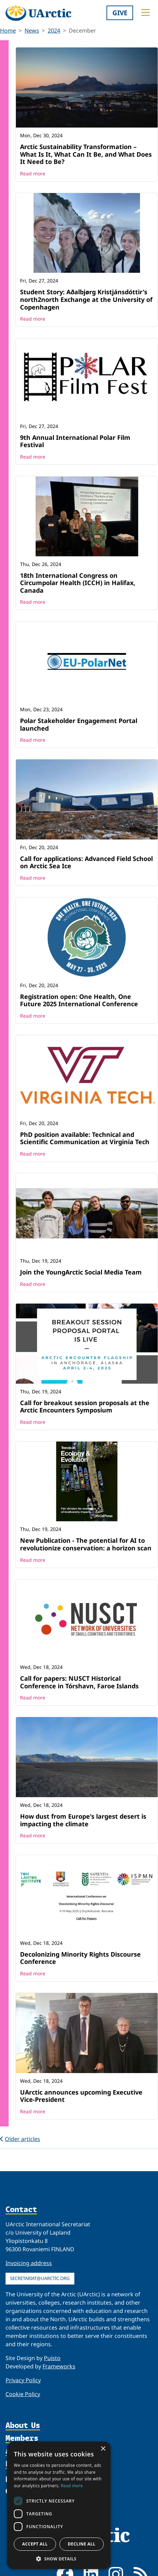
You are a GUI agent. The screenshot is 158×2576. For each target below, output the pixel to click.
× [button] (102, 2449)
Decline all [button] (81, 2544)
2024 (54, 30)
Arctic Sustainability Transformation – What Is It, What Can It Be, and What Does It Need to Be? (86, 154)
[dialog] (59, 2505)
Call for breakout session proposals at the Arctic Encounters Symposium (84, 1407)
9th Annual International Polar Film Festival (75, 441)
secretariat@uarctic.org (40, 2278)
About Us (23, 2425)
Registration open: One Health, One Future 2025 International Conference (79, 1000)
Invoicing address (29, 2263)
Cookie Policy (23, 2394)
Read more (32, 173)
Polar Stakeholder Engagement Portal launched (78, 724)
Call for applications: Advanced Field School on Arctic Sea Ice (86, 862)
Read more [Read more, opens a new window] (72, 2486)
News (32, 30)
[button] (59, 2558)
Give (120, 12)
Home (8, 30)
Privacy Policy (23, 2380)
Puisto (52, 2358)
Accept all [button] (35, 2544)
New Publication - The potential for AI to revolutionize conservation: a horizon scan (85, 1544)
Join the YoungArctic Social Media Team (81, 1272)
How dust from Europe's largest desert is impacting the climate (83, 1820)
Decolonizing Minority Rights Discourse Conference (80, 1958)
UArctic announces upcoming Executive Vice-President (81, 2096)
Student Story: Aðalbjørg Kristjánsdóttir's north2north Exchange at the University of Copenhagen (86, 299)
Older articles (20, 2139)
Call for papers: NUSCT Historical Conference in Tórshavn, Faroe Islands (79, 1682)
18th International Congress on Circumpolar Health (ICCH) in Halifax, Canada (77, 582)
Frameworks (59, 2366)
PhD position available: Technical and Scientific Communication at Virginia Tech (84, 1138)
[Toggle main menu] (145, 12)
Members (22, 2438)
